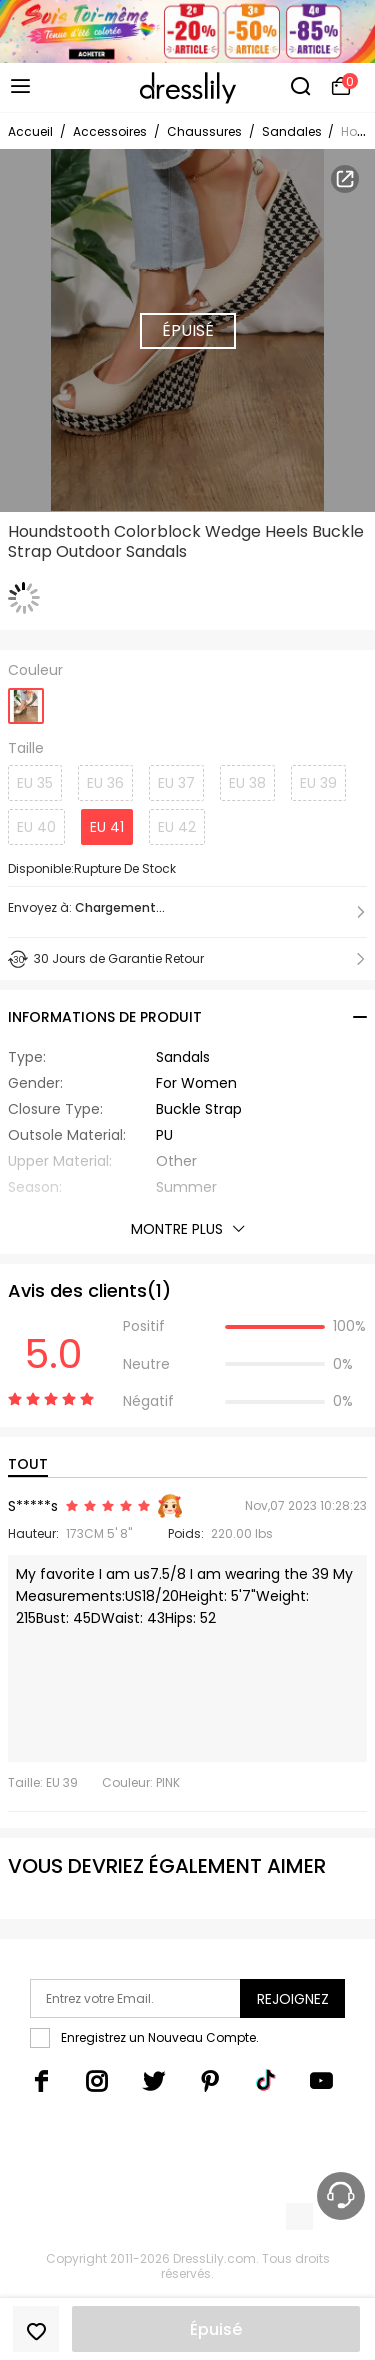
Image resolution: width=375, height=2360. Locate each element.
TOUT (28, 1464)
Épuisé (216, 2329)
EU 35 (35, 783)
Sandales (293, 131)
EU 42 (177, 827)
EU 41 (107, 827)
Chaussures (204, 131)
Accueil (30, 131)
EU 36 (105, 783)
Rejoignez (293, 1999)
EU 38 (247, 783)
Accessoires (110, 131)
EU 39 (318, 783)
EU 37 (176, 783)
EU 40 (36, 827)
